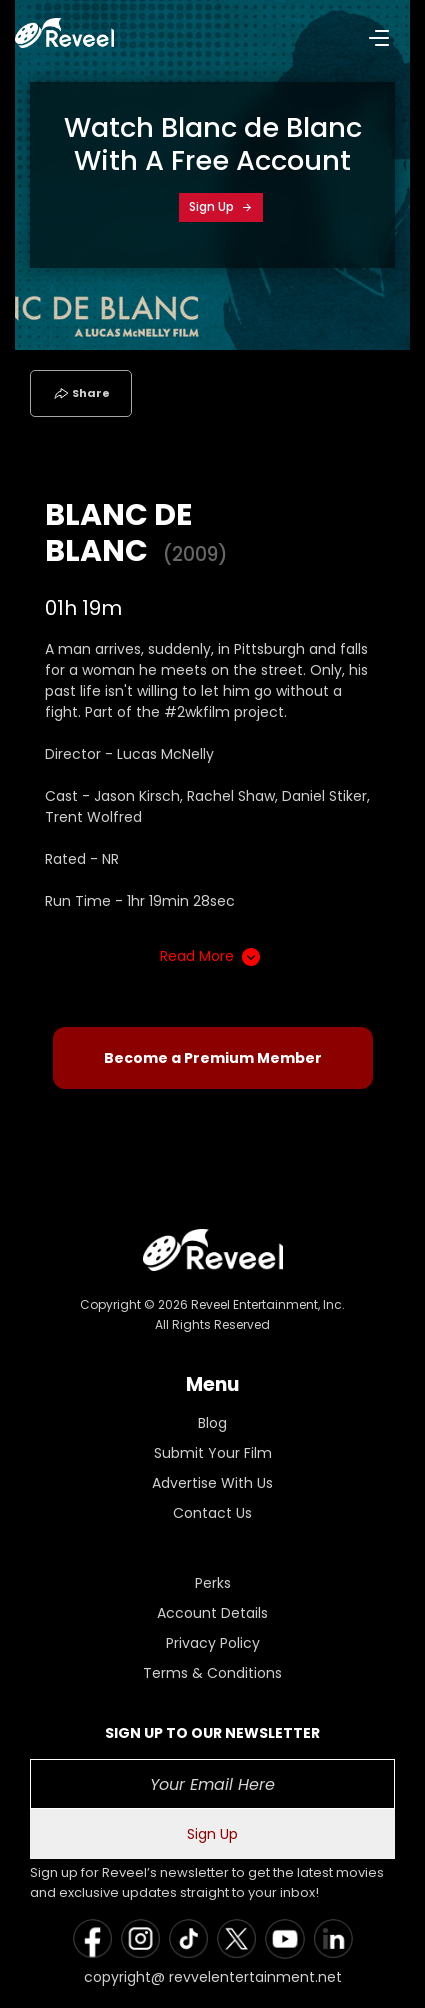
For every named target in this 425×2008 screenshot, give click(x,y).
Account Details (212, 1613)
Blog (212, 1423)
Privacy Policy (213, 1643)
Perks (213, 1583)
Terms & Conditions (212, 1673)
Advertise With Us (212, 1483)
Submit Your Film (213, 1453)
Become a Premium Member (213, 1058)
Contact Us (212, 1513)
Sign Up (221, 206)
